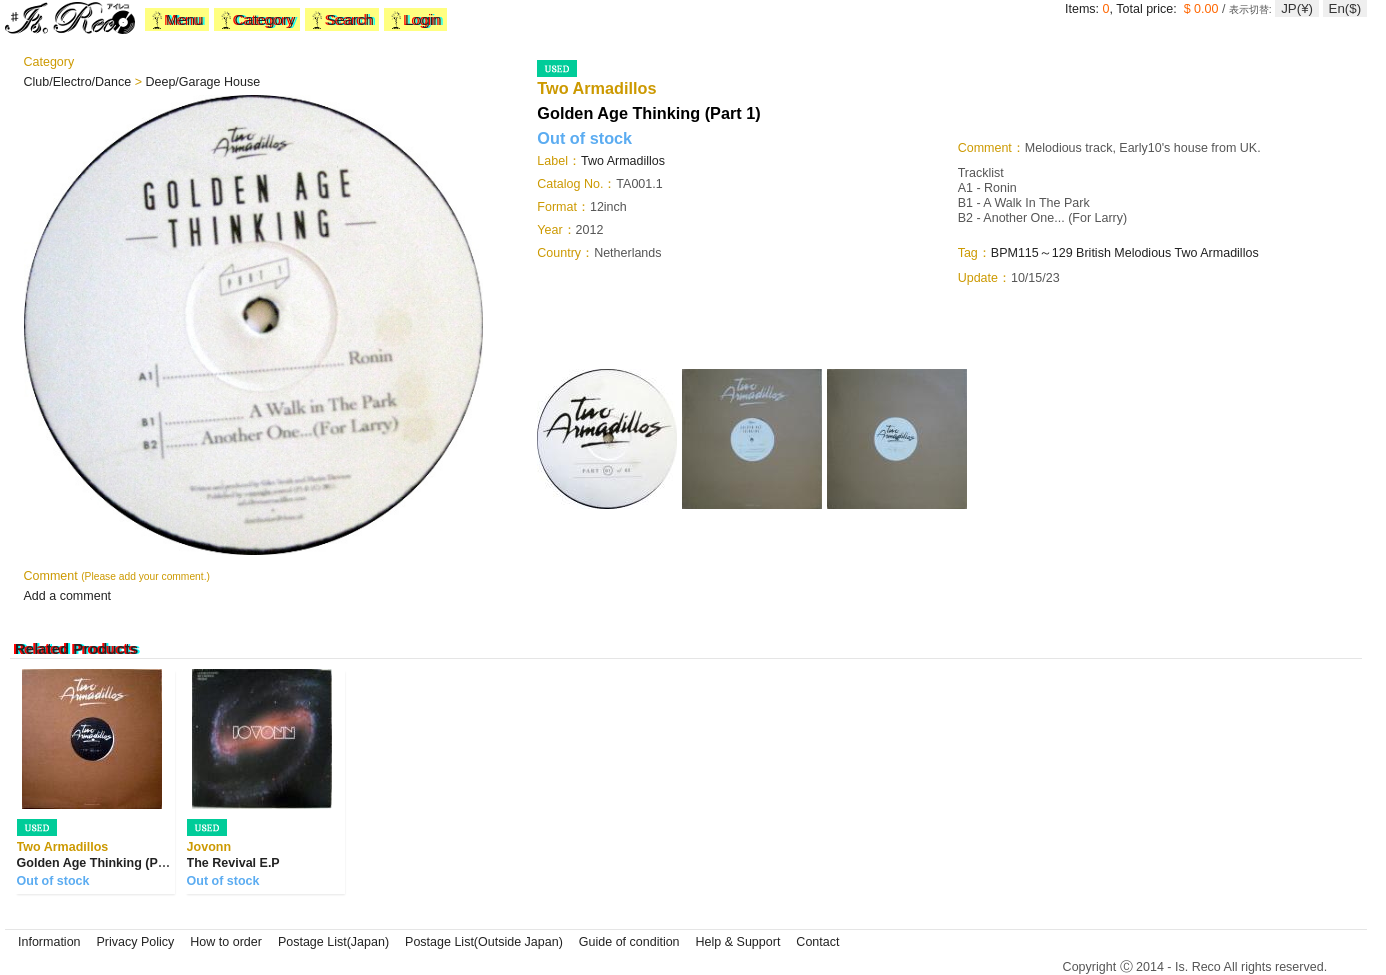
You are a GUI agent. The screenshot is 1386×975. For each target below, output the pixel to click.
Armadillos (1229, 253)
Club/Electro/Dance (79, 82)
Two (1188, 253)
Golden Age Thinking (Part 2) (103, 863)
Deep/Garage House (202, 82)
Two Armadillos (623, 161)
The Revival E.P (233, 863)
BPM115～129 (1032, 253)
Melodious (1142, 253)
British (1093, 253)
